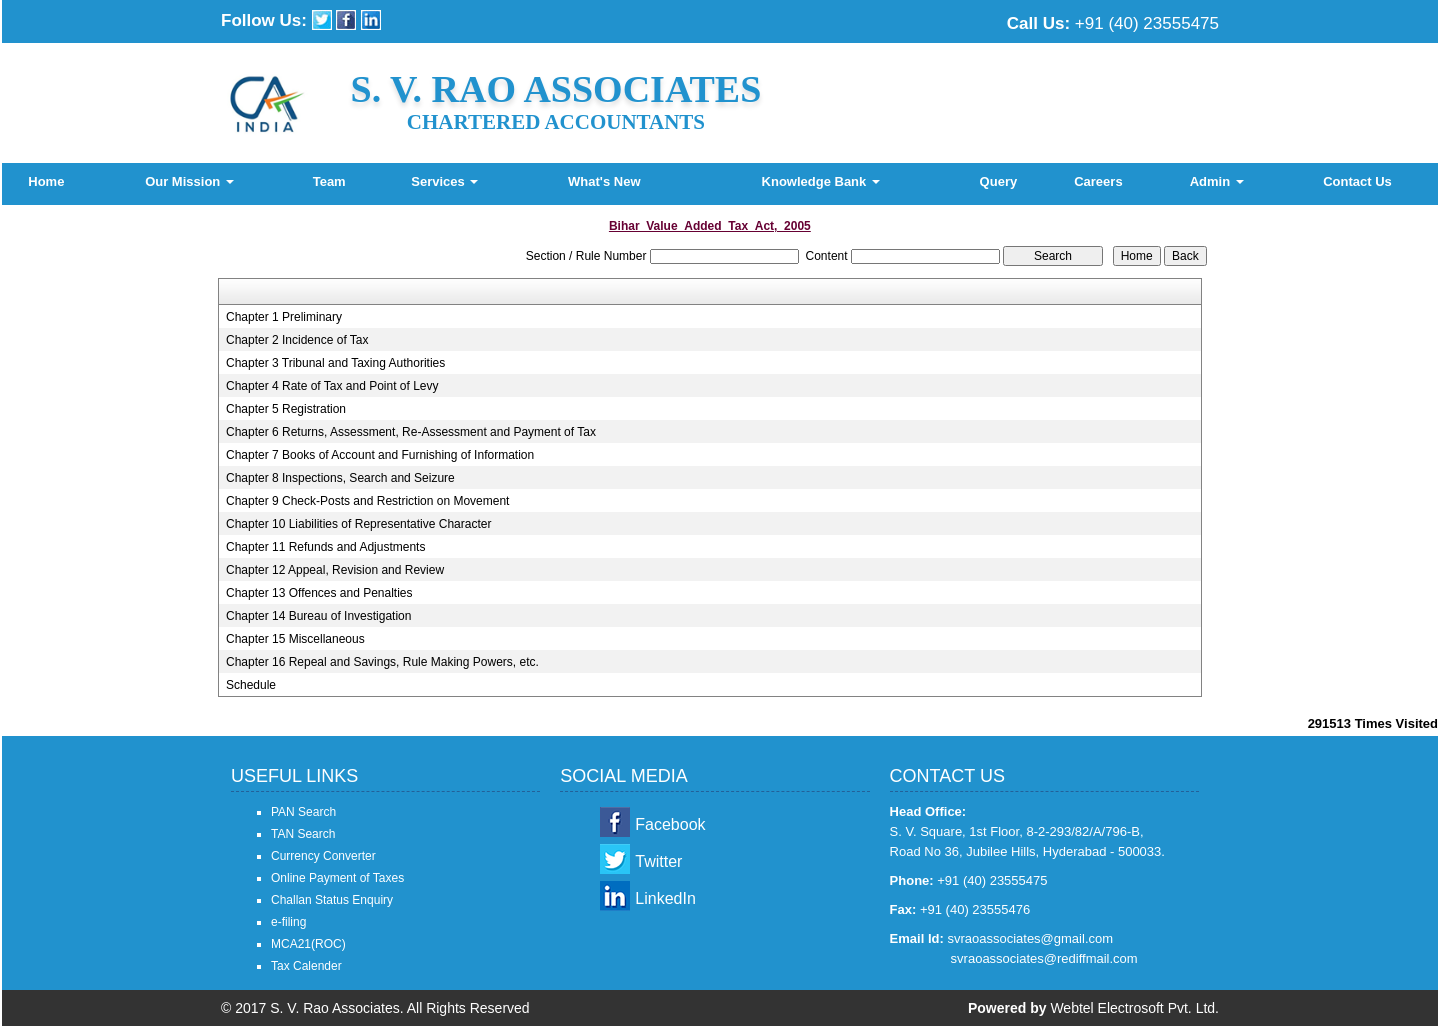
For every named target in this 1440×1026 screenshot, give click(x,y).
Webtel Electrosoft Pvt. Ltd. (1134, 1008)
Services (444, 181)
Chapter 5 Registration (286, 409)
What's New (604, 181)
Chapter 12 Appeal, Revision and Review (335, 570)
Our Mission (189, 181)
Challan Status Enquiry (332, 900)
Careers (1098, 181)
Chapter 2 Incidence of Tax (297, 340)
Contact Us (1357, 181)
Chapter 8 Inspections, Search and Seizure (340, 478)
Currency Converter (323, 856)
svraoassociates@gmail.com (1030, 938)
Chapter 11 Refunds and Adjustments (325, 547)
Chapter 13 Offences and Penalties (319, 593)
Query (999, 181)
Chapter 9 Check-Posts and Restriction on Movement (367, 501)
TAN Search (303, 834)
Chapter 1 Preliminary (284, 317)
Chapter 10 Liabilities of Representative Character (358, 524)
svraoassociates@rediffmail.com (1044, 958)
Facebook (670, 824)
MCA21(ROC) (308, 944)
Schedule (251, 685)
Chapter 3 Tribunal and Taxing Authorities (335, 363)
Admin (1217, 181)
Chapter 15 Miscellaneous (295, 639)
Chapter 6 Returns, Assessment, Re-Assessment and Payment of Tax (411, 432)
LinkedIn (665, 898)
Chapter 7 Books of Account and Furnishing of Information (380, 455)
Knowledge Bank (821, 181)
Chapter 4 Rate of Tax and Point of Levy (332, 386)
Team (329, 181)
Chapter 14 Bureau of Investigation (318, 616)
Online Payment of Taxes (337, 878)
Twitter (658, 861)
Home (46, 181)
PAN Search (303, 812)
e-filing (288, 922)
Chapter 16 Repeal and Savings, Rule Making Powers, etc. (382, 662)
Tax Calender (306, 966)
